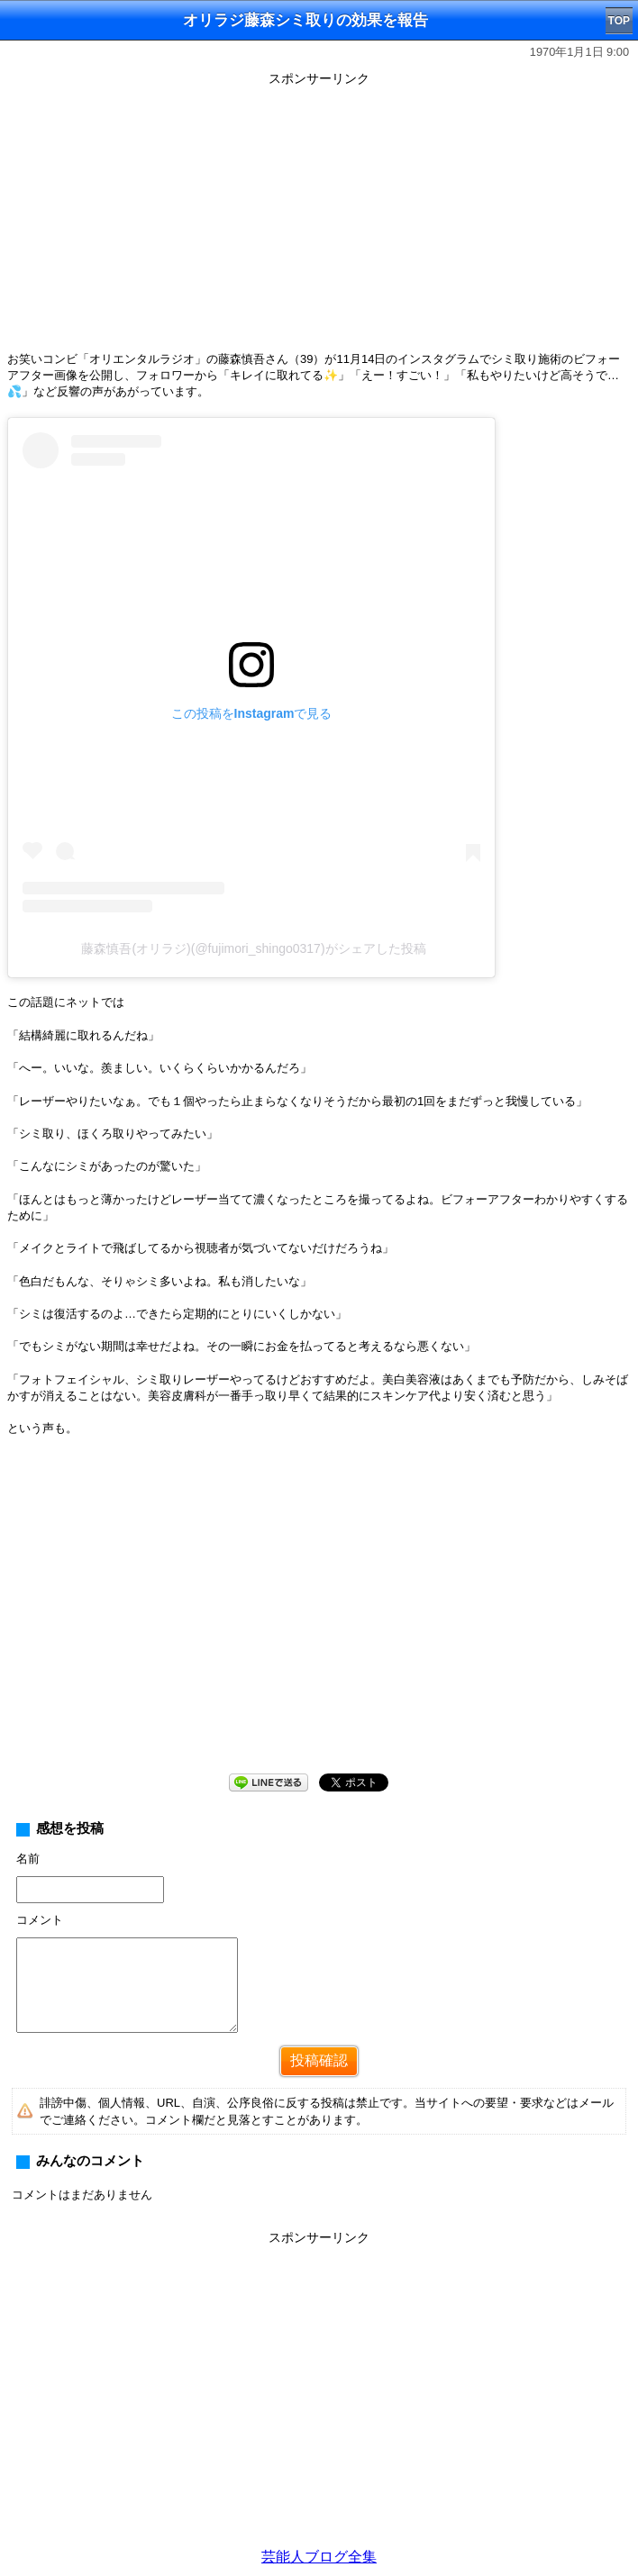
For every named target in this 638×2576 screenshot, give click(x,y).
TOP (619, 20)
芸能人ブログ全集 (319, 2556)
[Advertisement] (319, 218)
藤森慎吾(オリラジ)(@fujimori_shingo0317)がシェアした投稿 (253, 948)
